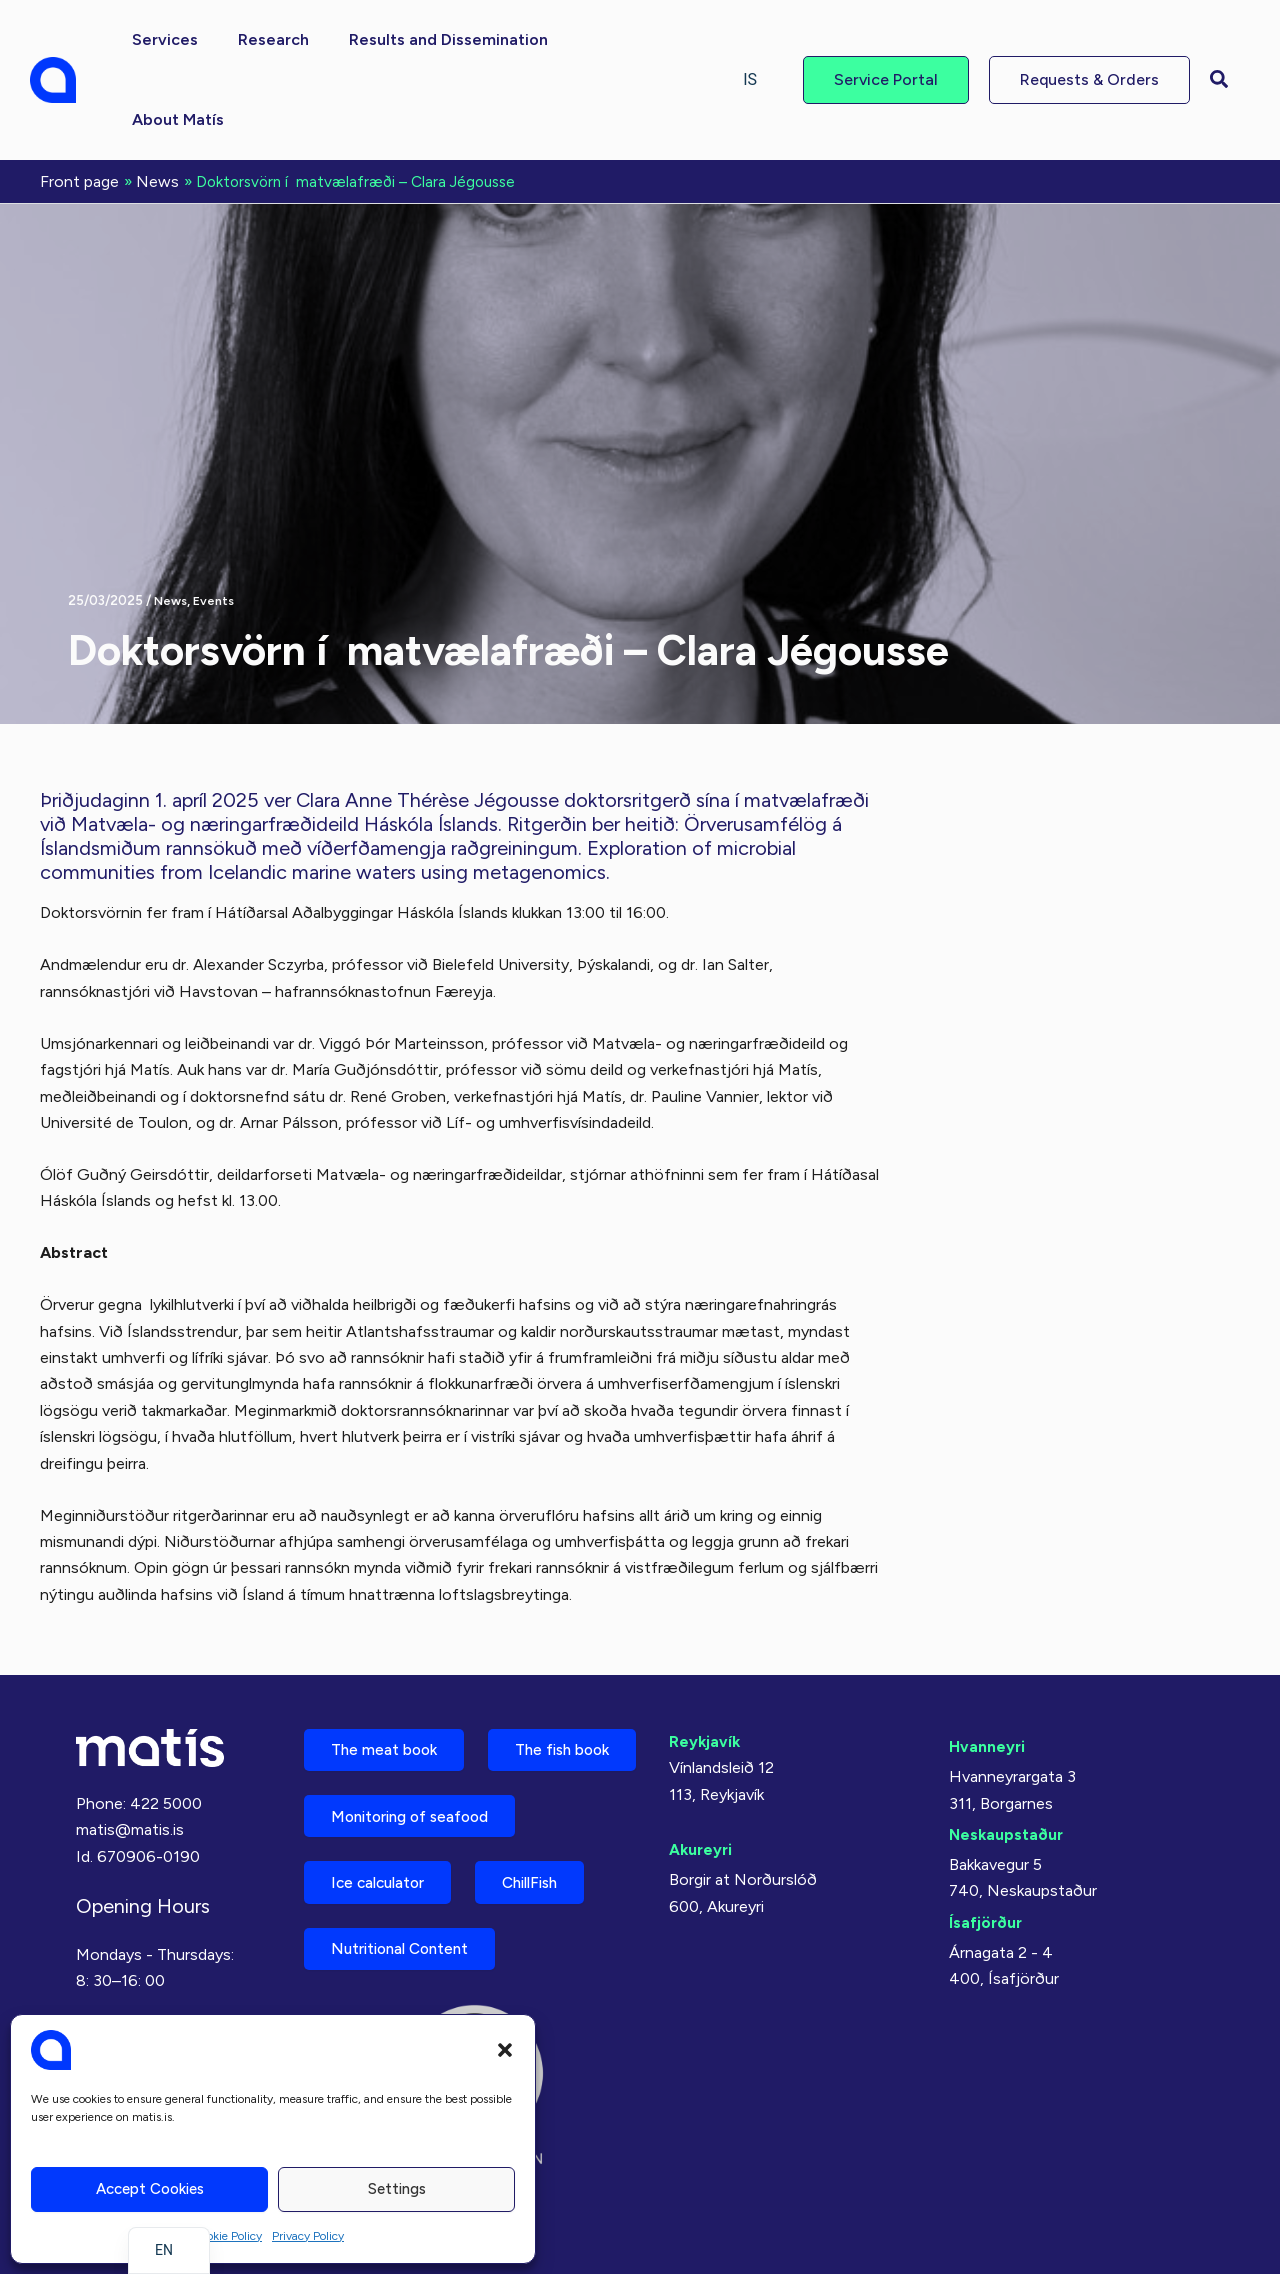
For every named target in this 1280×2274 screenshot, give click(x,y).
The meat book (390, 1666)
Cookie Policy (227, 2236)
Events (216, 518)
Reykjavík (705, 1656)
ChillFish (551, 1876)
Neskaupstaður (1007, 1749)
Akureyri (702, 1764)
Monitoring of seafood (419, 1806)
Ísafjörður (986, 1837)
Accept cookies (150, 2189)
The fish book (385, 1736)
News (171, 518)
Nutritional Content (408, 1946)
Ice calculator (385, 1876)
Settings (397, 2189)
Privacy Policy (308, 2236)
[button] (505, 2050)
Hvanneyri (987, 1661)
